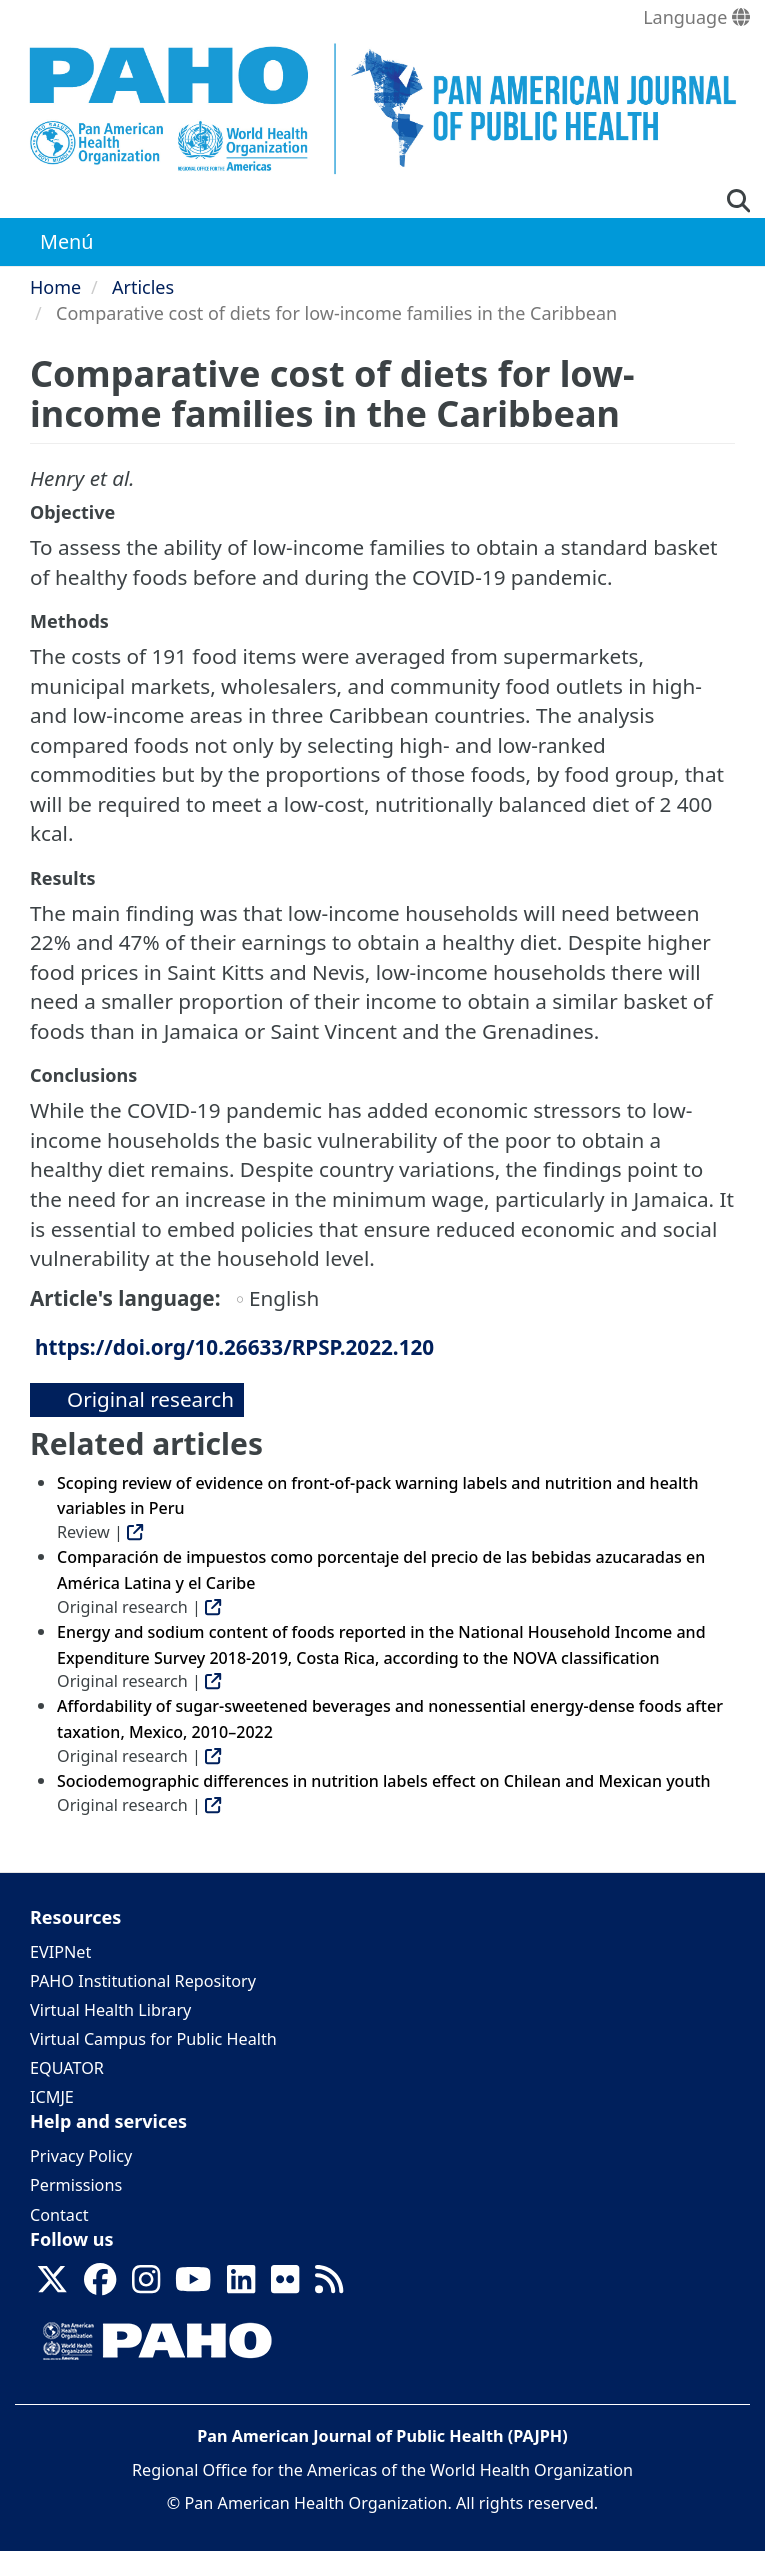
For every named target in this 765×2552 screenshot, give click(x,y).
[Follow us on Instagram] (146, 2285)
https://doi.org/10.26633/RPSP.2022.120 (234, 1347)
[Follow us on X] (52, 2285)
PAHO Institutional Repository (143, 1981)
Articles (143, 287)
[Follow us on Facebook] (100, 2285)
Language (696, 17)
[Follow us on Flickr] (285, 2285)
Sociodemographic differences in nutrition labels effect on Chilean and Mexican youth (384, 1781)
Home (55, 287)
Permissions (76, 2185)
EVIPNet (60, 1952)
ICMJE (52, 2097)
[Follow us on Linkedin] (241, 2285)
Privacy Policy (81, 2156)
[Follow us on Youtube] (193, 2285)
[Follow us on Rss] (329, 2285)
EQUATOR (67, 2068)
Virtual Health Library (110, 2010)
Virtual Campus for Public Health (153, 2039)
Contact (59, 2215)
